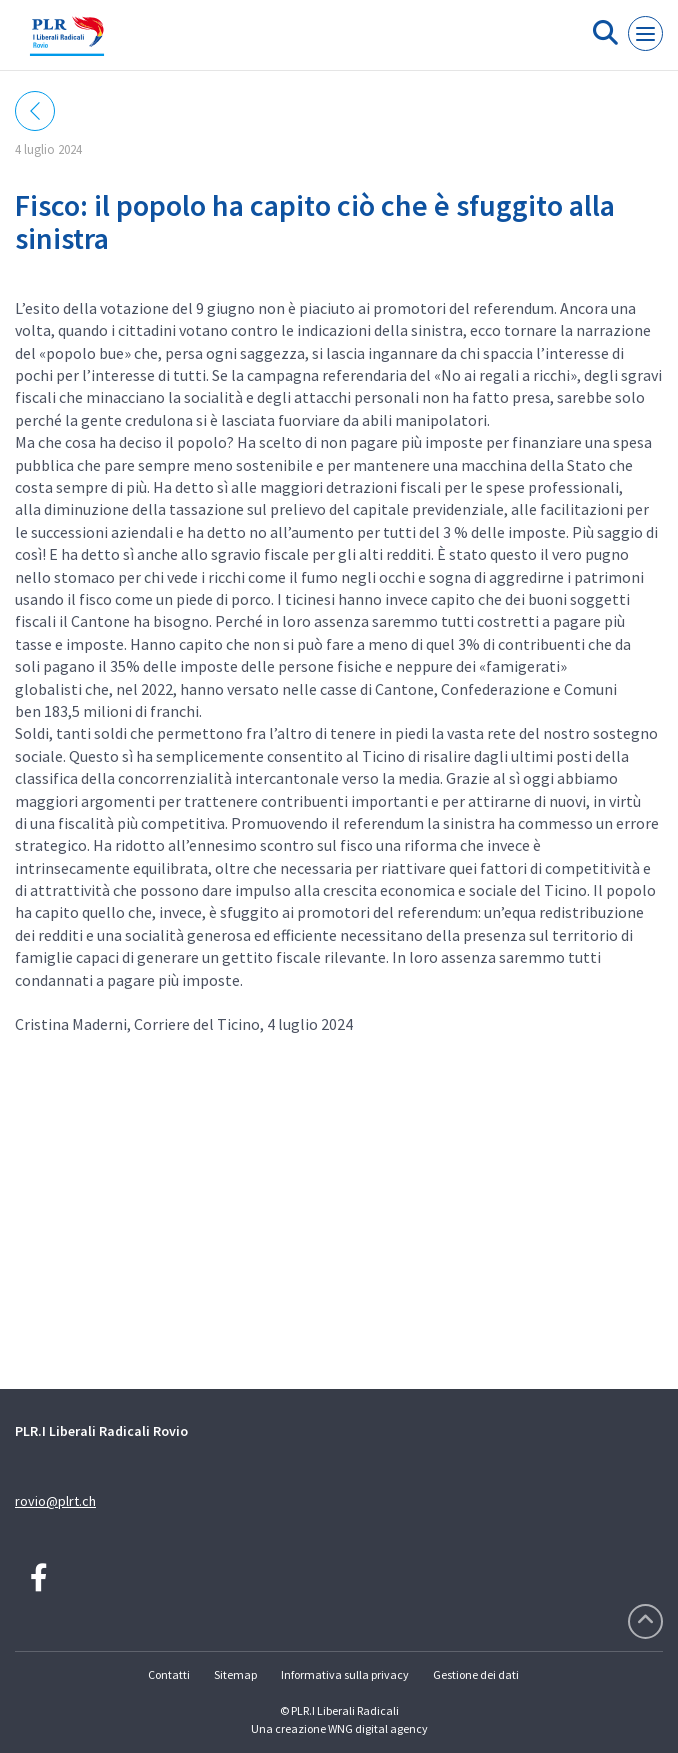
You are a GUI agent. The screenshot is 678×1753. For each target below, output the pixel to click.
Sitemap (235, 1674)
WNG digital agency (378, 1728)
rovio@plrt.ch (55, 1501)
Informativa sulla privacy (345, 1674)
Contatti (169, 1674)
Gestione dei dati (476, 1674)
